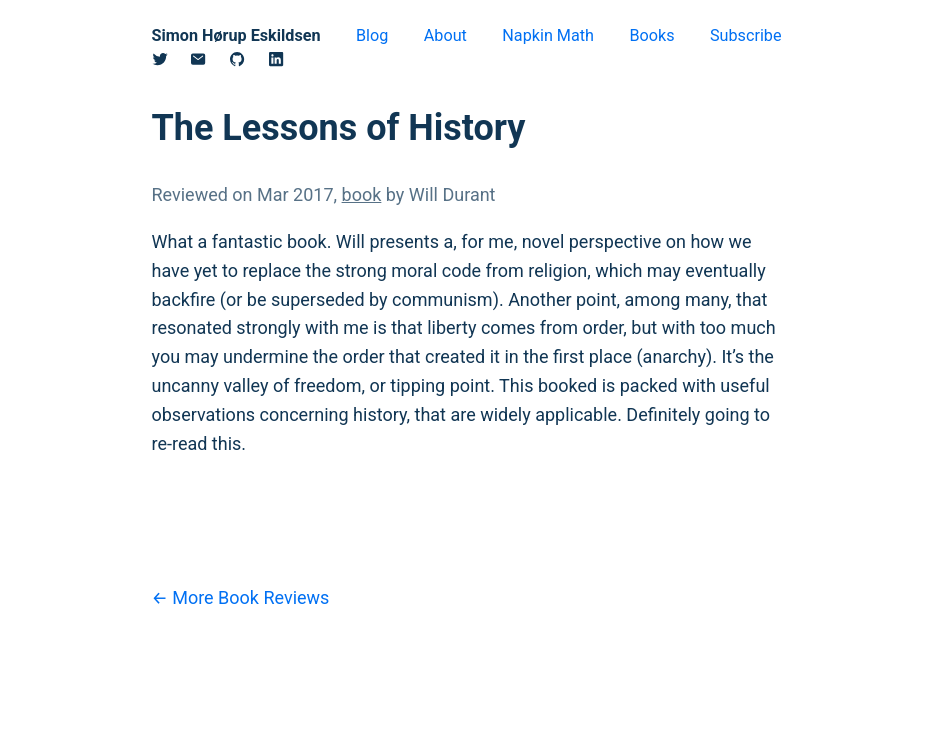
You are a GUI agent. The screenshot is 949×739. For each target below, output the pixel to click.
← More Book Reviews (241, 597)
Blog (372, 35)
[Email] (209, 62)
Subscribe (746, 35)
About (445, 35)
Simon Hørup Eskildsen (236, 35)
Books (651, 35)
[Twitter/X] (171, 62)
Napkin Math (548, 35)
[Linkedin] (287, 62)
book (362, 194)
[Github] (248, 62)
